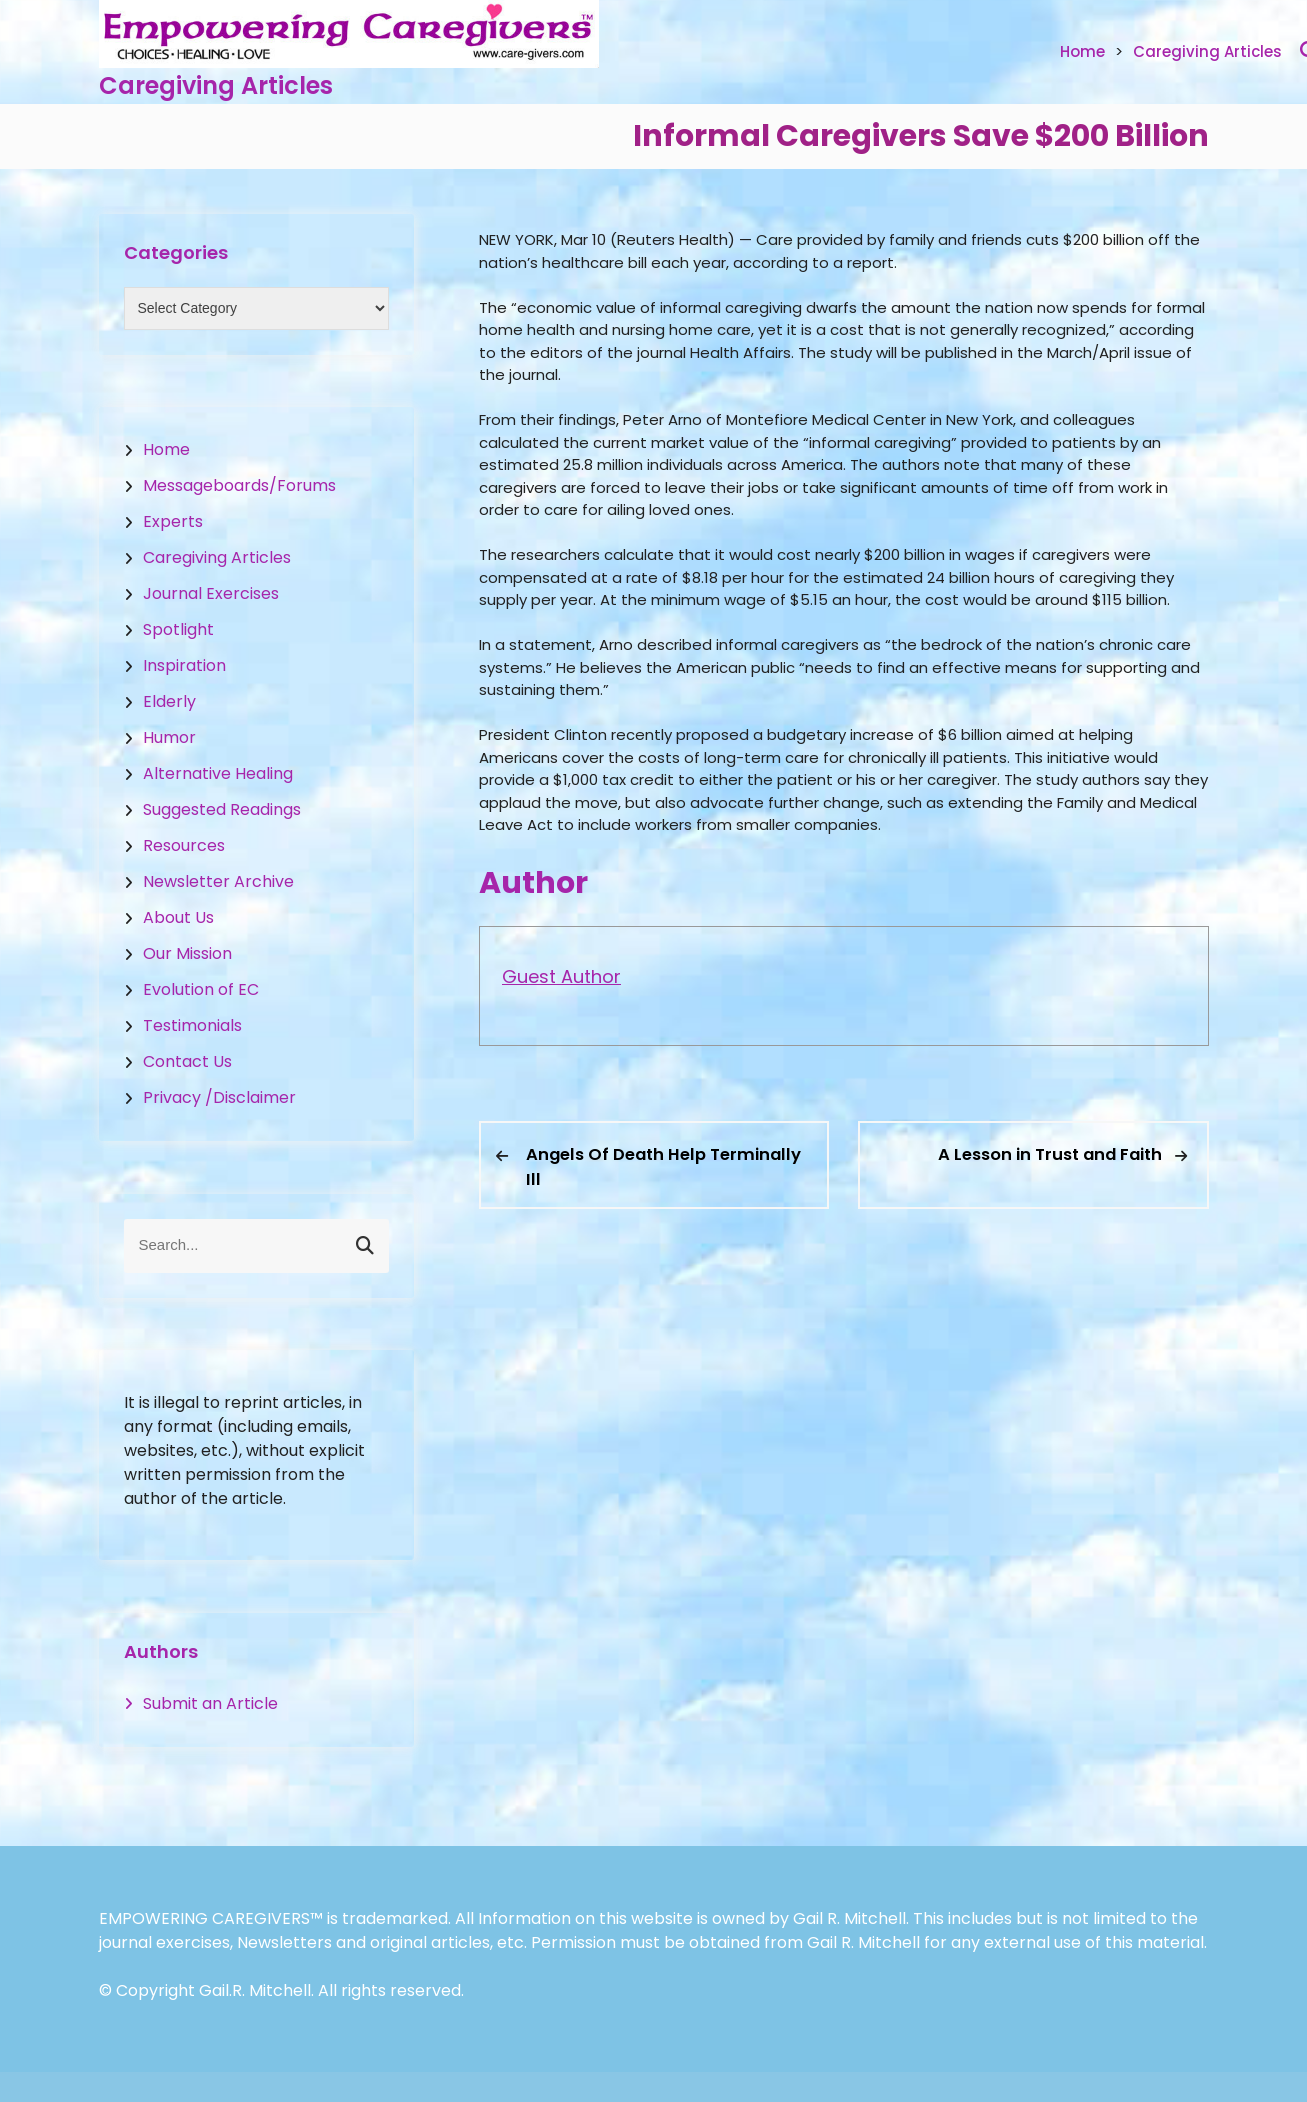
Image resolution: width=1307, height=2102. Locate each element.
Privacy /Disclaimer (219, 1097)
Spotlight (178, 629)
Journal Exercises (211, 593)
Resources (184, 845)
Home (1082, 51)
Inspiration (184, 665)
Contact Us (187, 1061)
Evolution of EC (201, 989)
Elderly (169, 701)
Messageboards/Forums (239, 485)
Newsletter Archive (218, 881)
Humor (169, 737)
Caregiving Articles (216, 85)
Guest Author (561, 976)
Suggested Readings (222, 809)
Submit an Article (210, 1703)
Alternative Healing (218, 773)
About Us (178, 917)
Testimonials (192, 1025)
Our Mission (187, 953)
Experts (173, 521)
